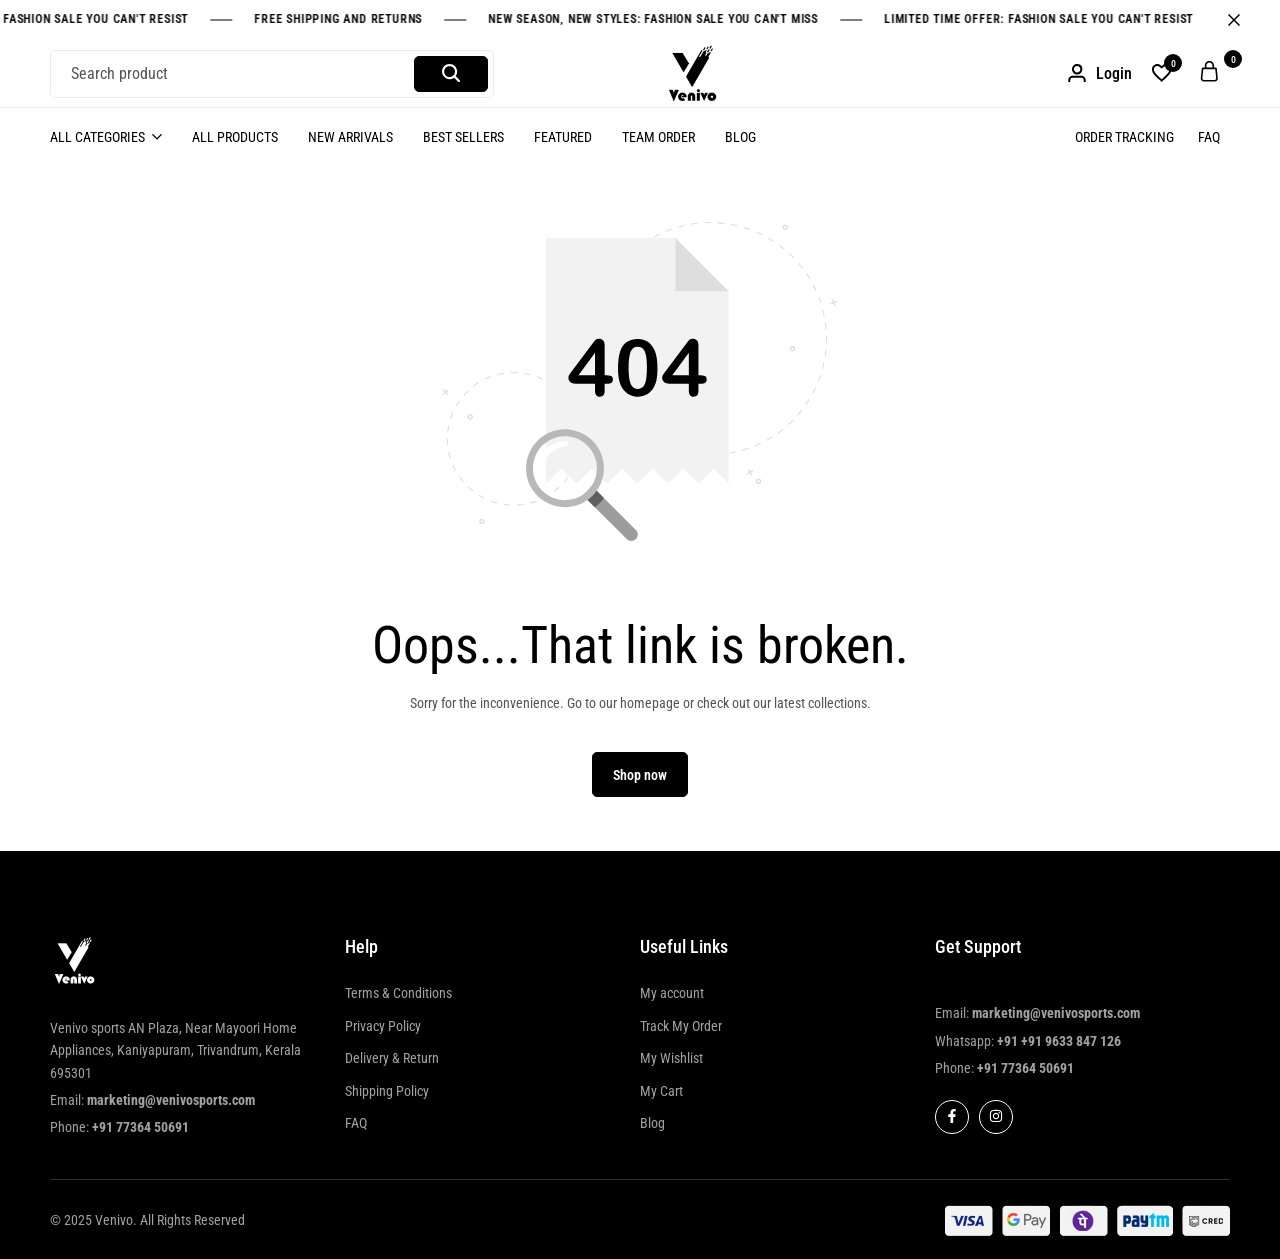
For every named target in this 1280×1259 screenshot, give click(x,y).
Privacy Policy (383, 1026)
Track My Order (681, 1026)
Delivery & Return (392, 1058)
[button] (1162, 74)
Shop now (640, 775)
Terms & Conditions (398, 993)
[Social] (952, 1117)
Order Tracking (1124, 137)
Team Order (658, 137)
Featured (563, 137)
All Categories (97, 137)
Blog (740, 137)
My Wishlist (671, 1058)
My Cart (661, 1091)
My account (672, 993)
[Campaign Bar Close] (1244, 20)
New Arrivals (350, 137)
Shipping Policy (387, 1091)
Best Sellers (463, 137)
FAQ (1209, 137)
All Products (235, 137)
